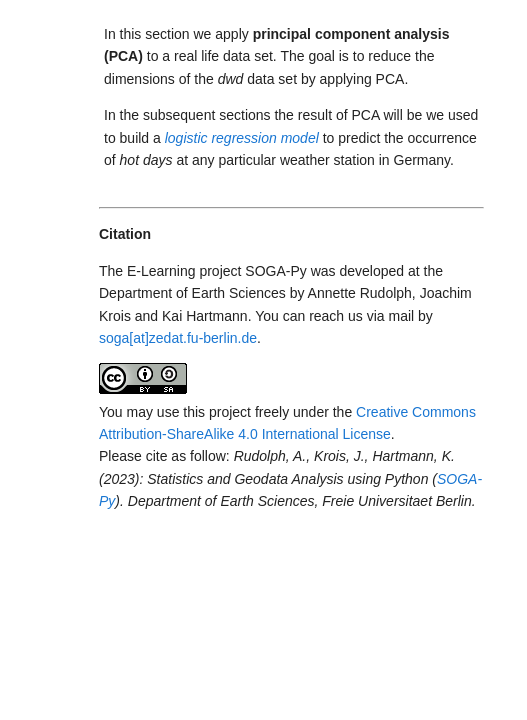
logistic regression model (242, 138)
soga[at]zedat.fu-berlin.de (178, 338)
